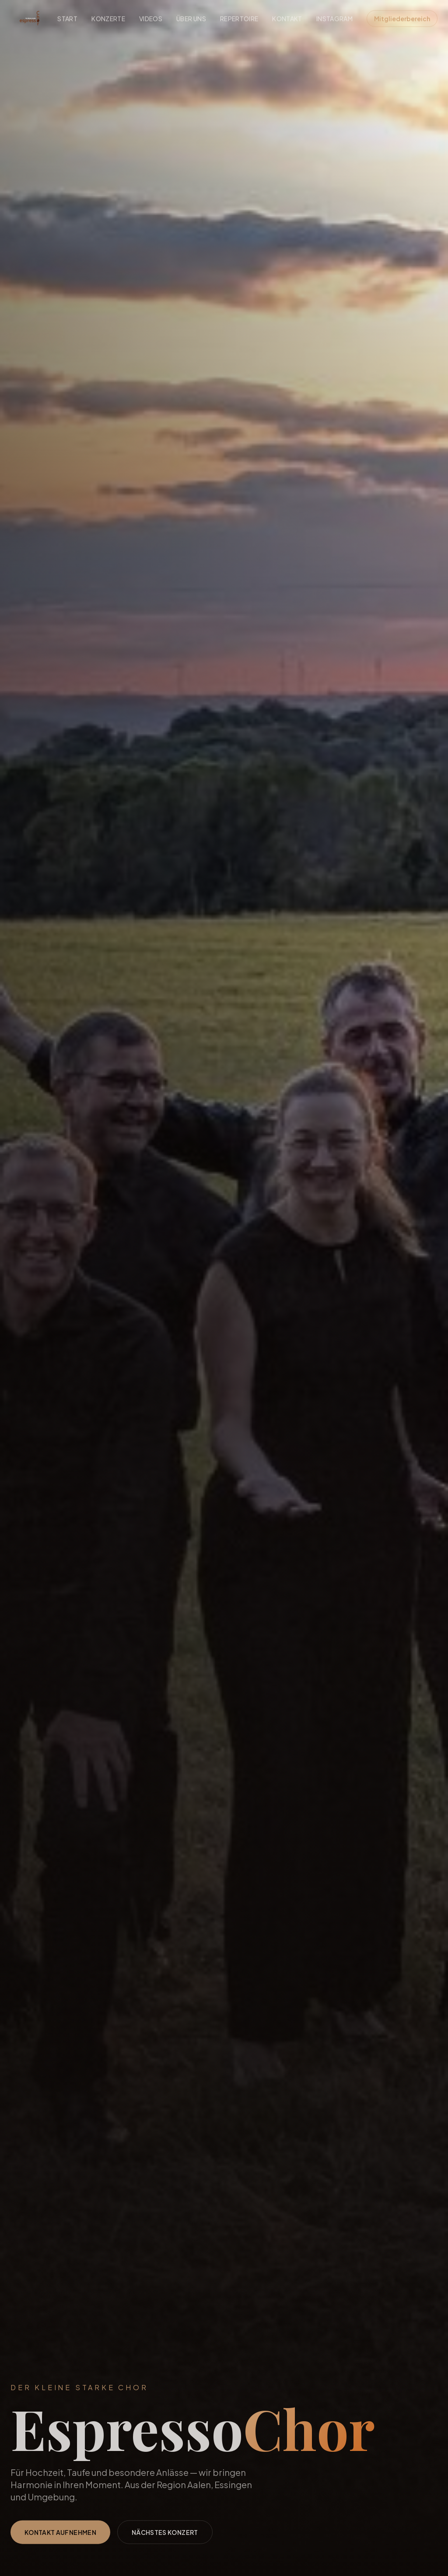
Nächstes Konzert (165, 2540)
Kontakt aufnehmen (60, 2540)
